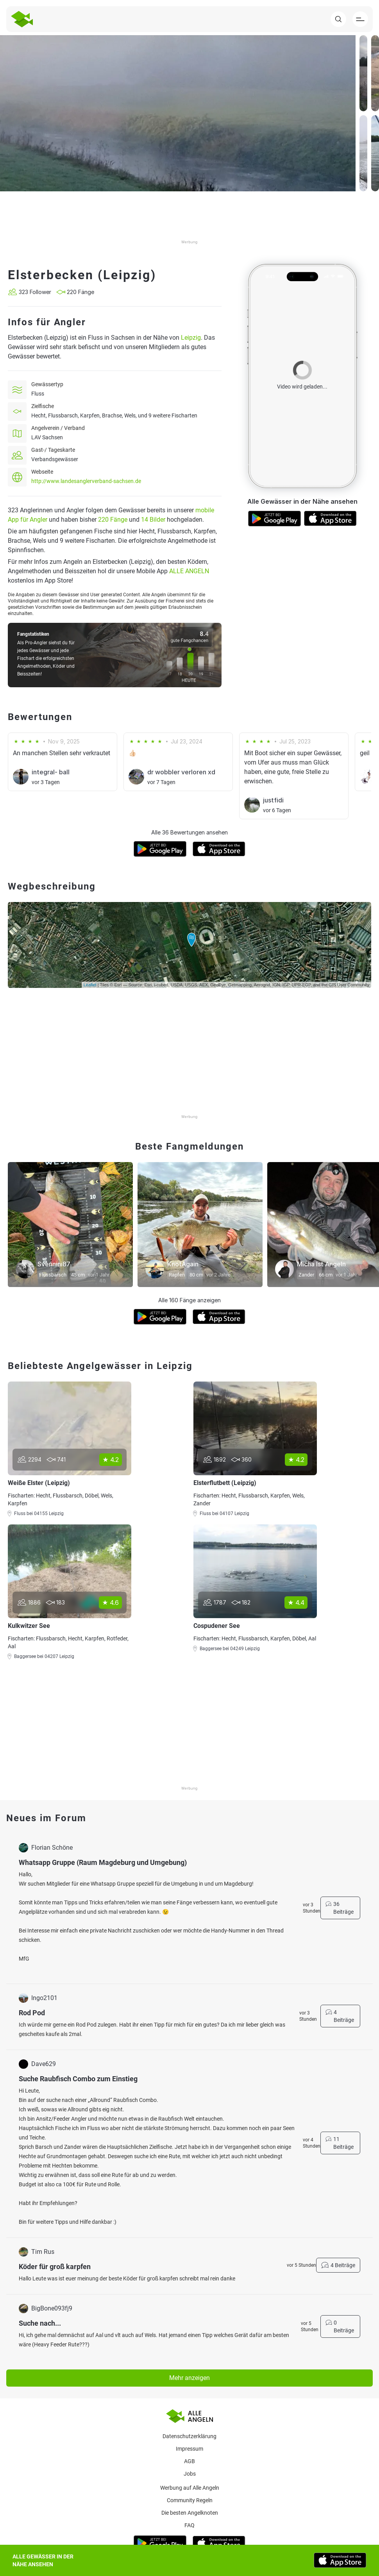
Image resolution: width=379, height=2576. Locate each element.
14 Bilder (153, 519)
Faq (189, 2525)
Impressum (189, 2449)
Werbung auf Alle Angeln (189, 2488)
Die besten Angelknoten (189, 2513)
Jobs (190, 2474)
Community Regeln (190, 2500)
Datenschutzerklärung (189, 2436)
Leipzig (191, 337)
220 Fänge (112, 519)
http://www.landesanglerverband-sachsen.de (86, 481)
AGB (189, 2461)
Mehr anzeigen (189, 2378)
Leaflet (90, 984)
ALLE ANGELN (189, 571)
